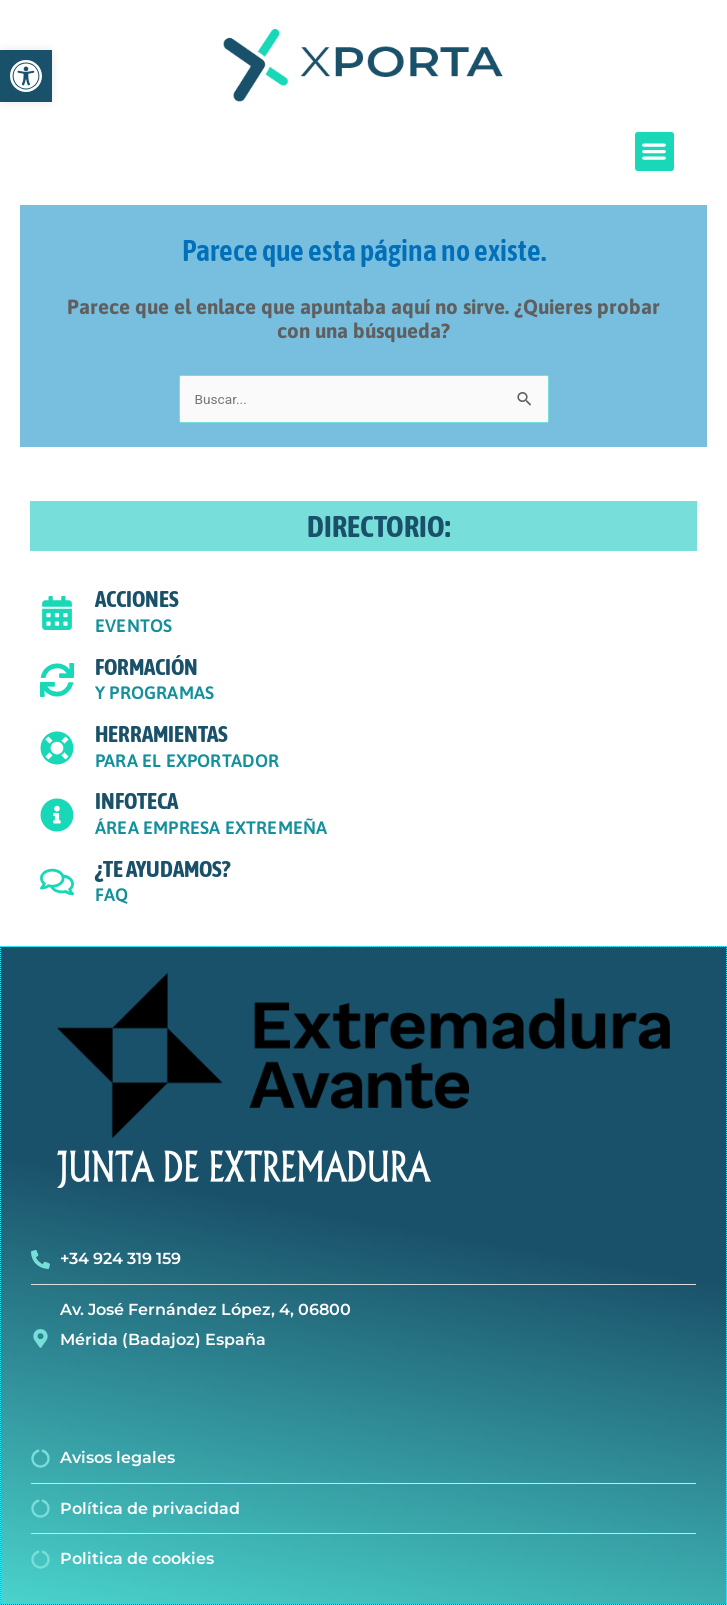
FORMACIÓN (146, 667)
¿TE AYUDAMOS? (162, 869)
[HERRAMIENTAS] (57, 748)
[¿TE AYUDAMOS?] (57, 882)
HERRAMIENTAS (161, 734)
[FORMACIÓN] (57, 680)
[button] (654, 151)
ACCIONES (137, 599)
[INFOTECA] (57, 815)
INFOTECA (136, 801)
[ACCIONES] (57, 613)
